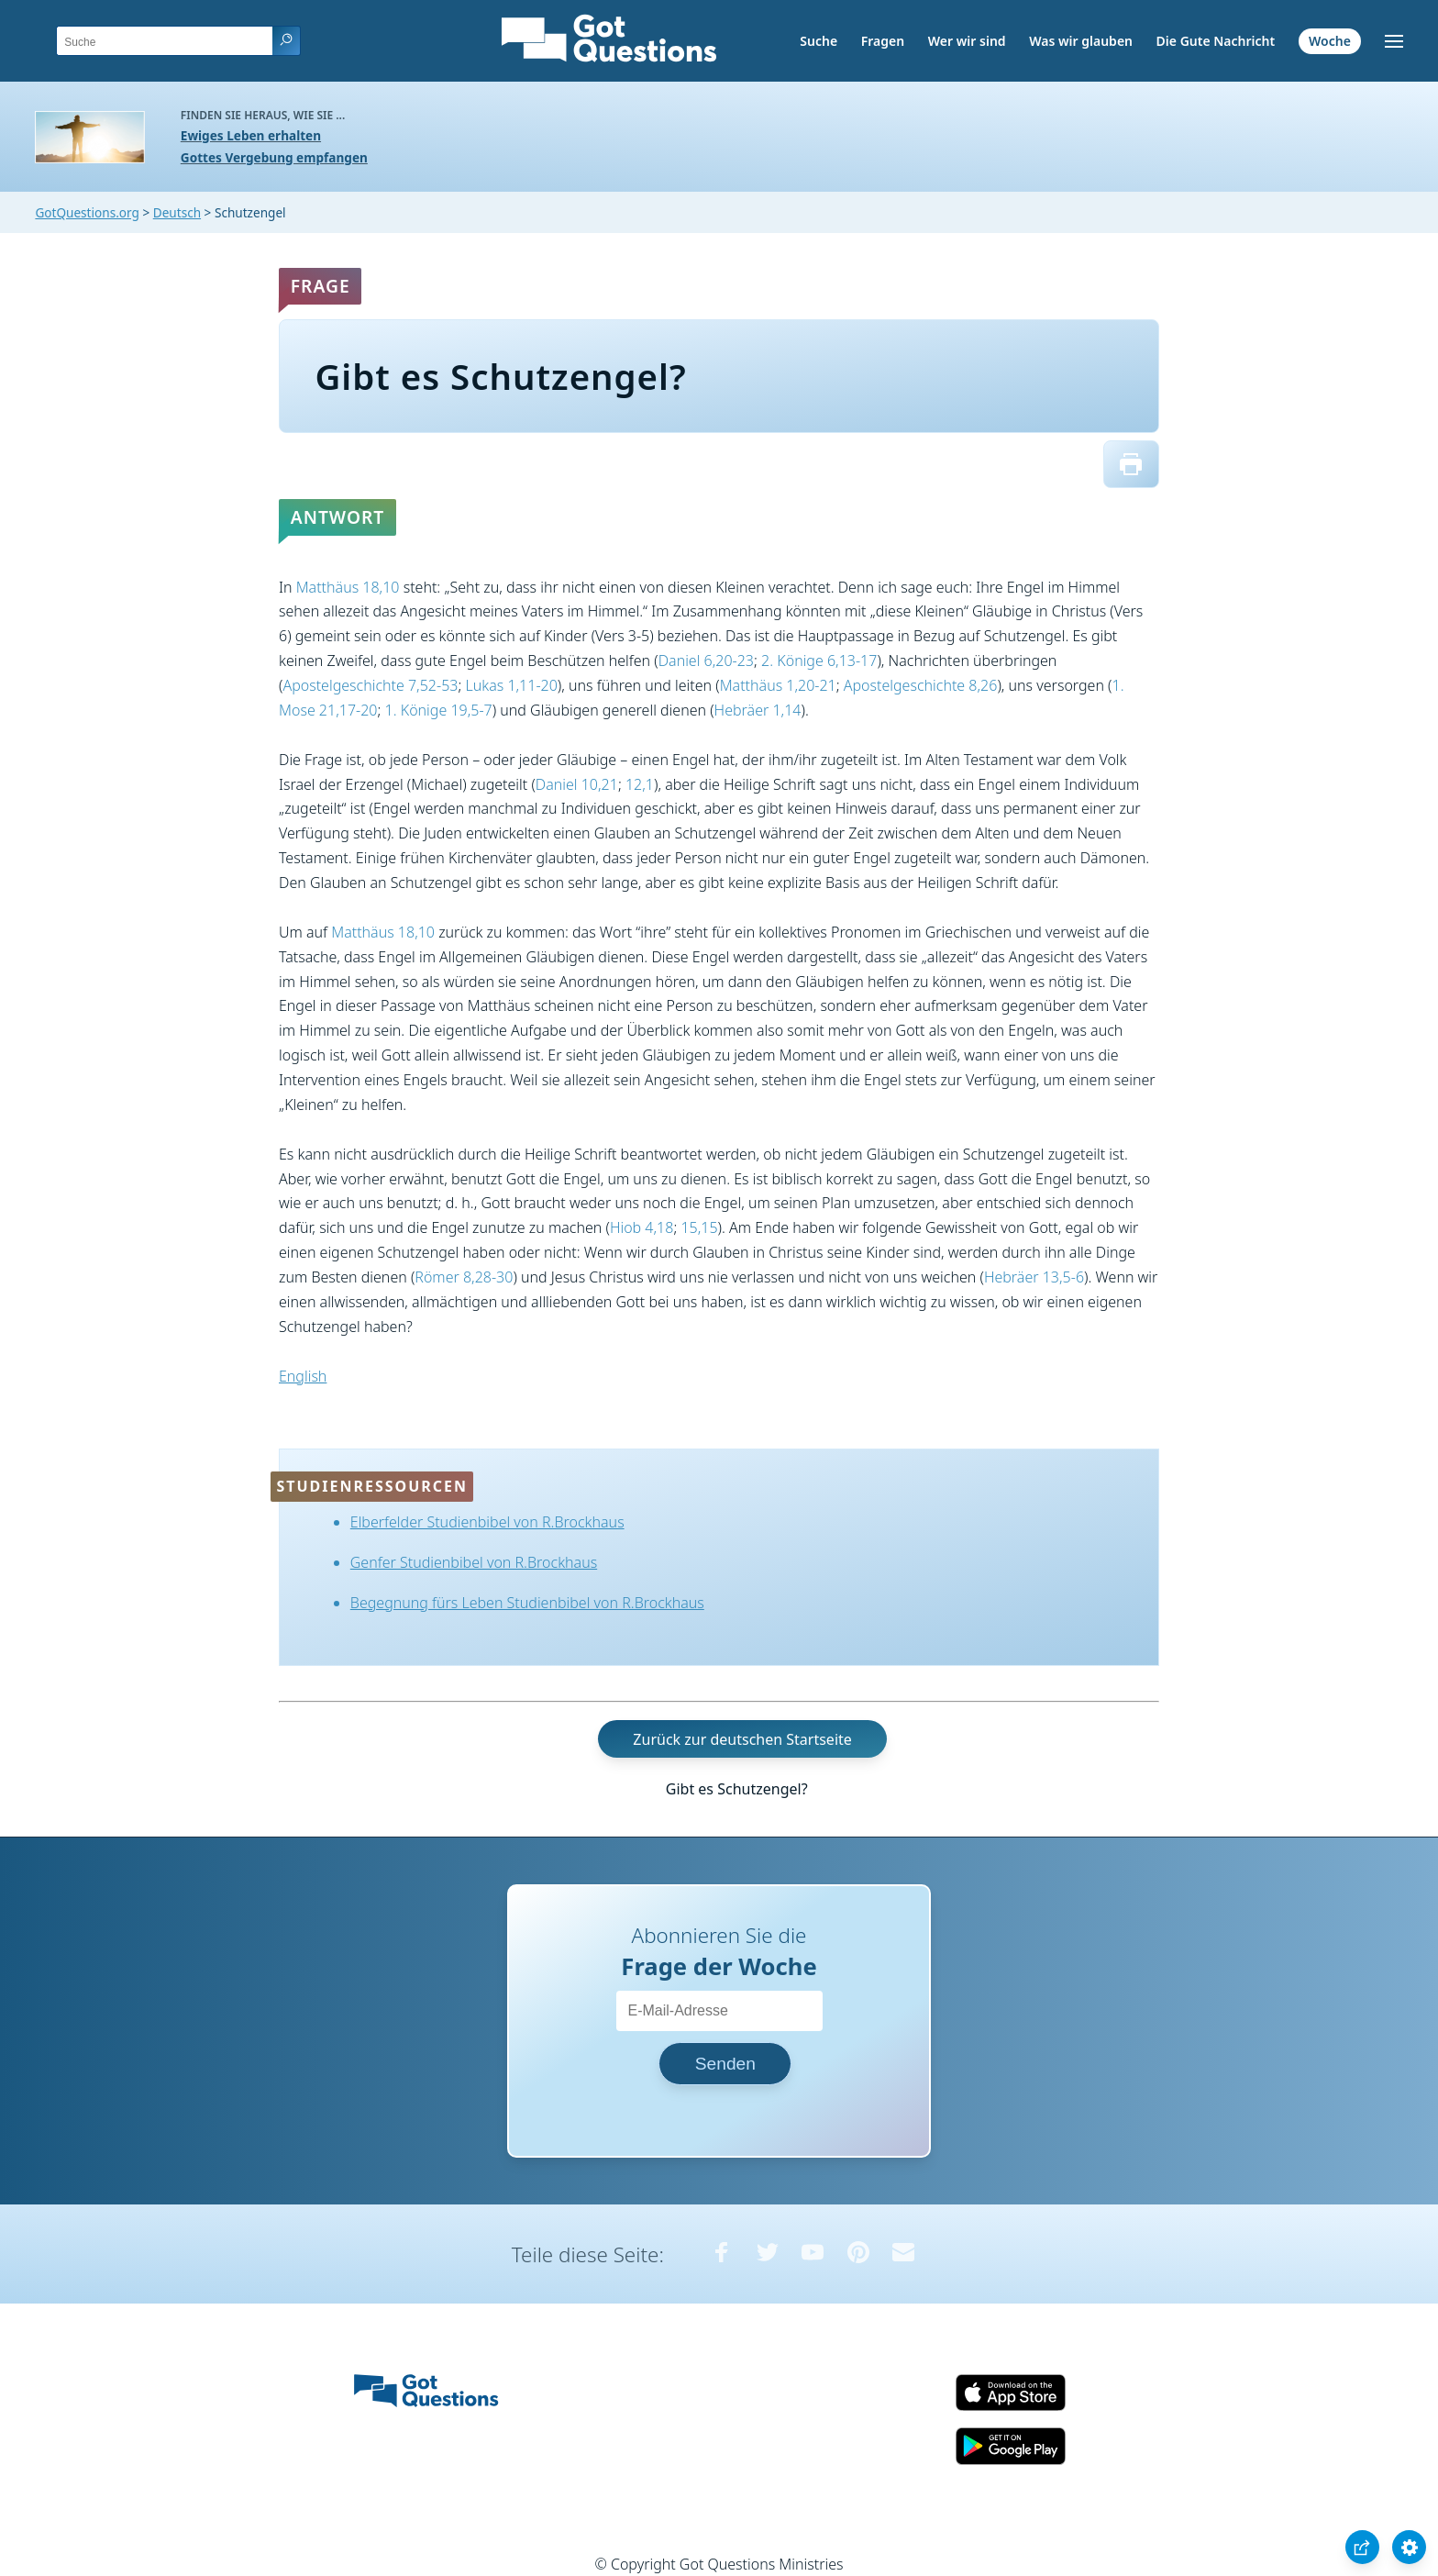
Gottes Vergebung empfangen (274, 157)
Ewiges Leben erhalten (251, 135)
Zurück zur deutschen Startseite (742, 1739)
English (302, 1376)
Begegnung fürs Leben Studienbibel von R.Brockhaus (527, 1603)
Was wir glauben (1081, 41)
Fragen (882, 41)
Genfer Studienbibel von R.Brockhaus (473, 1562)
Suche (818, 41)
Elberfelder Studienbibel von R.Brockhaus (487, 1522)
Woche (1330, 41)
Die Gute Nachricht (1216, 41)
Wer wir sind (967, 41)
